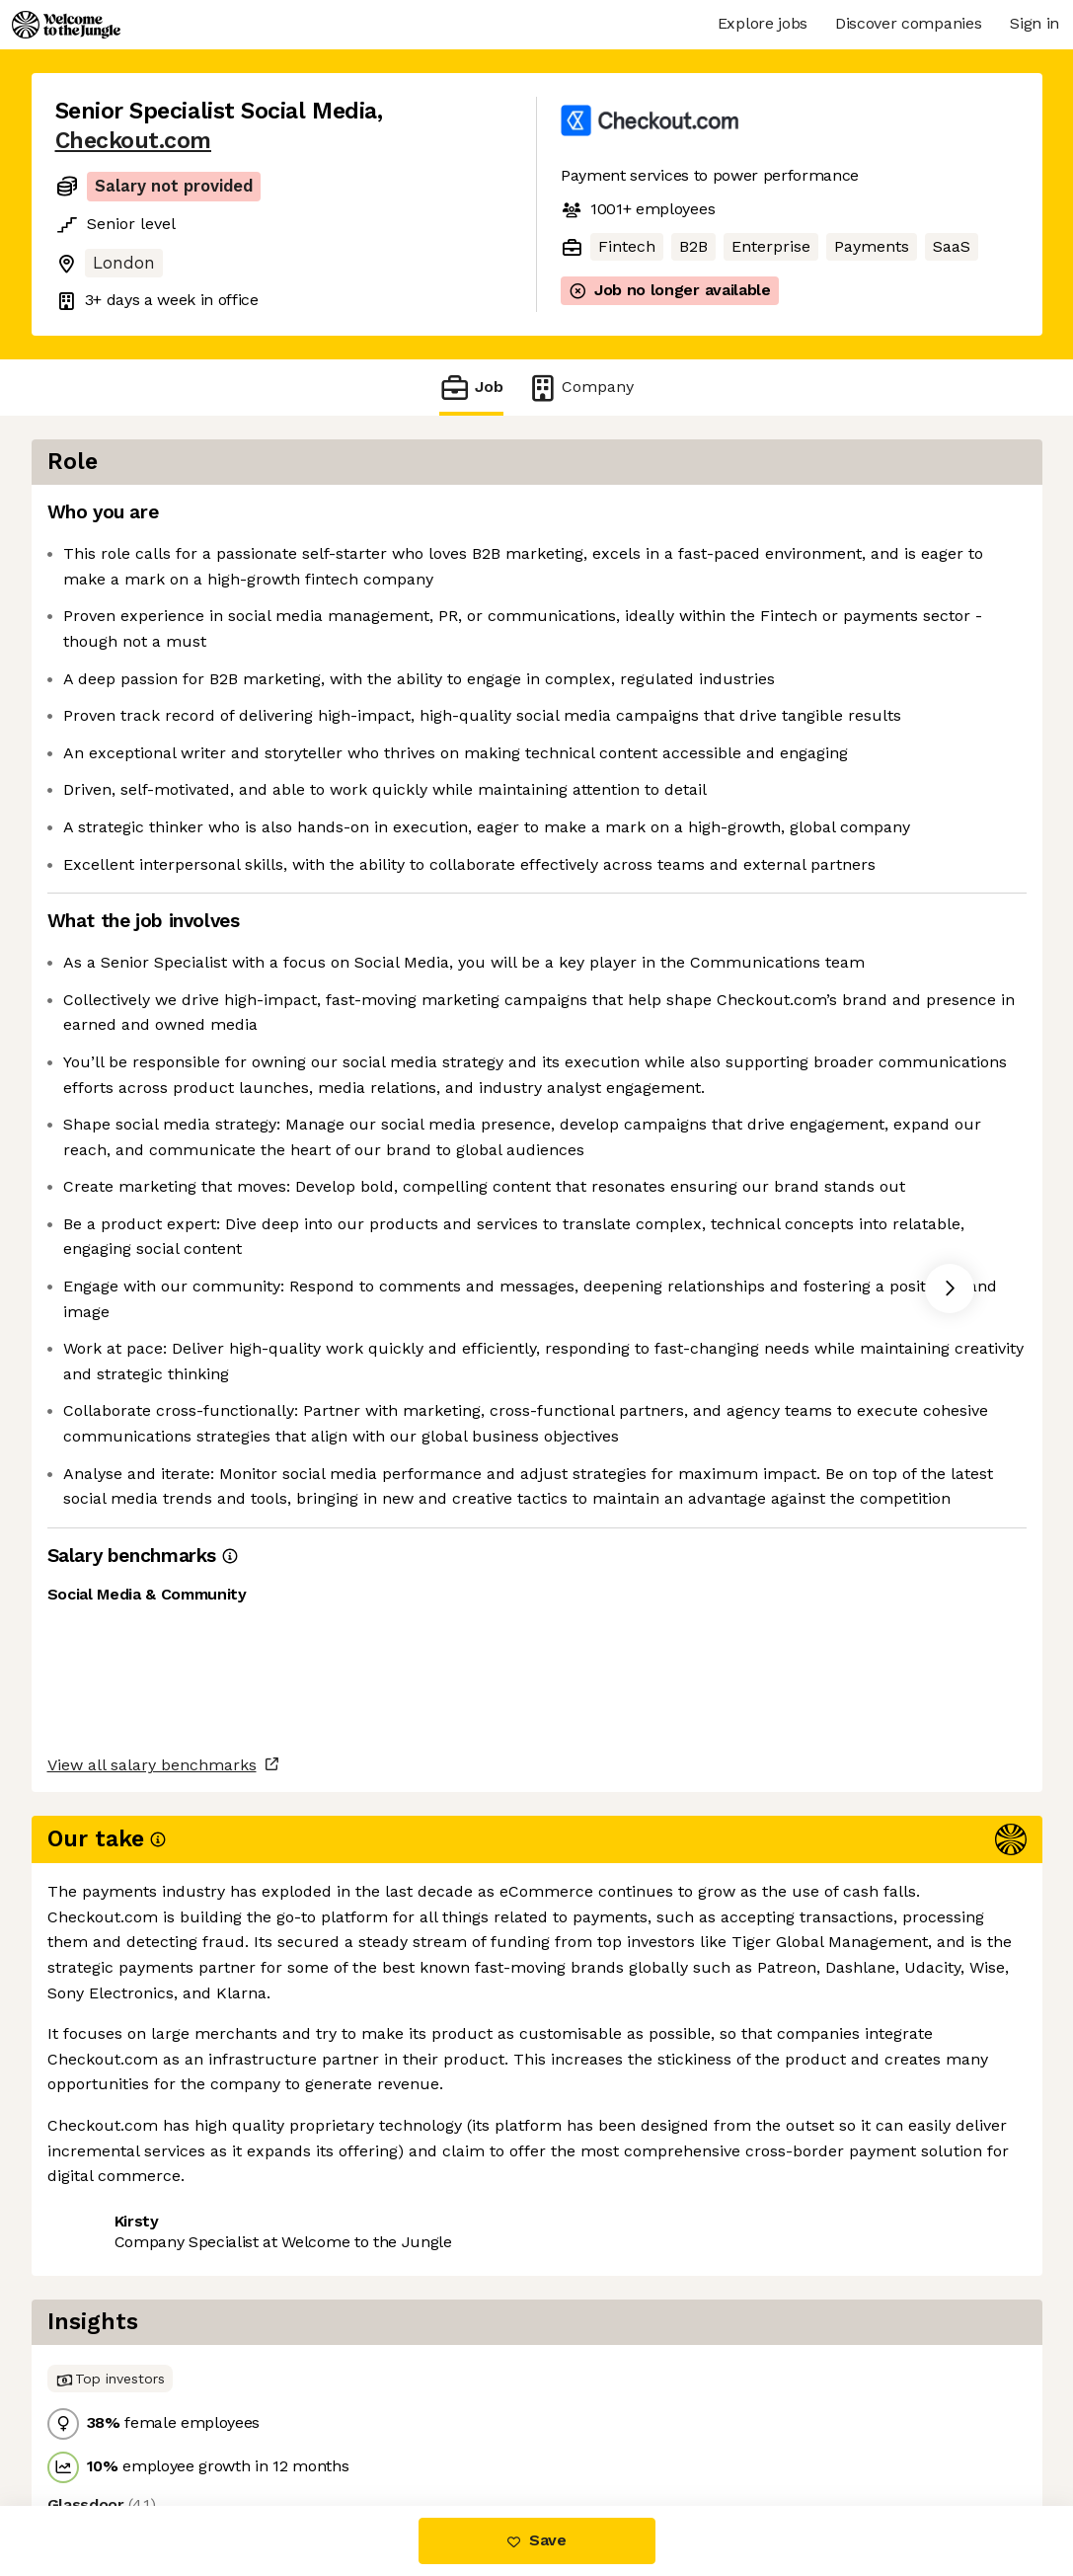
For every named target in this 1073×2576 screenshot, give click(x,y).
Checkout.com (133, 140)
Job (470, 387)
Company (580, 387)
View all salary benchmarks (152, 2346)
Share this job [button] (109, 2422)
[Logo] (66, 25)
